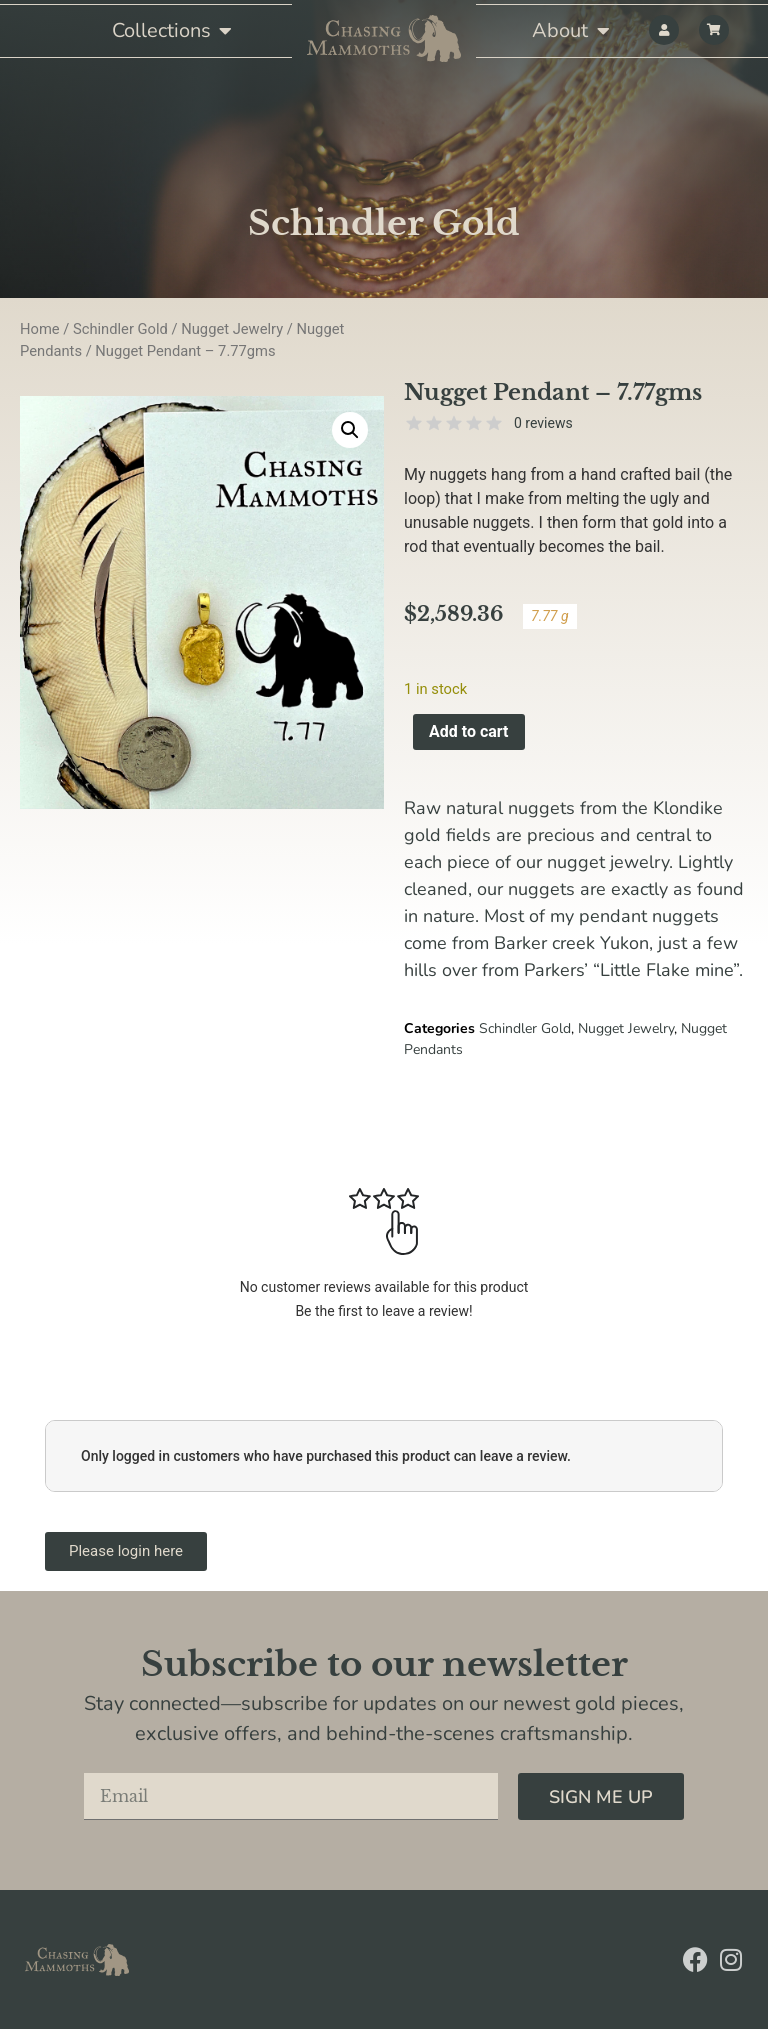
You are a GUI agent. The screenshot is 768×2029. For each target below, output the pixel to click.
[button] (350, 430)
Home (40, 329)
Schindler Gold (384, 223)
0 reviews (543, 423)
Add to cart (469, 731)
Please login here (126, 1551)
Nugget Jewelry (232, 329)
